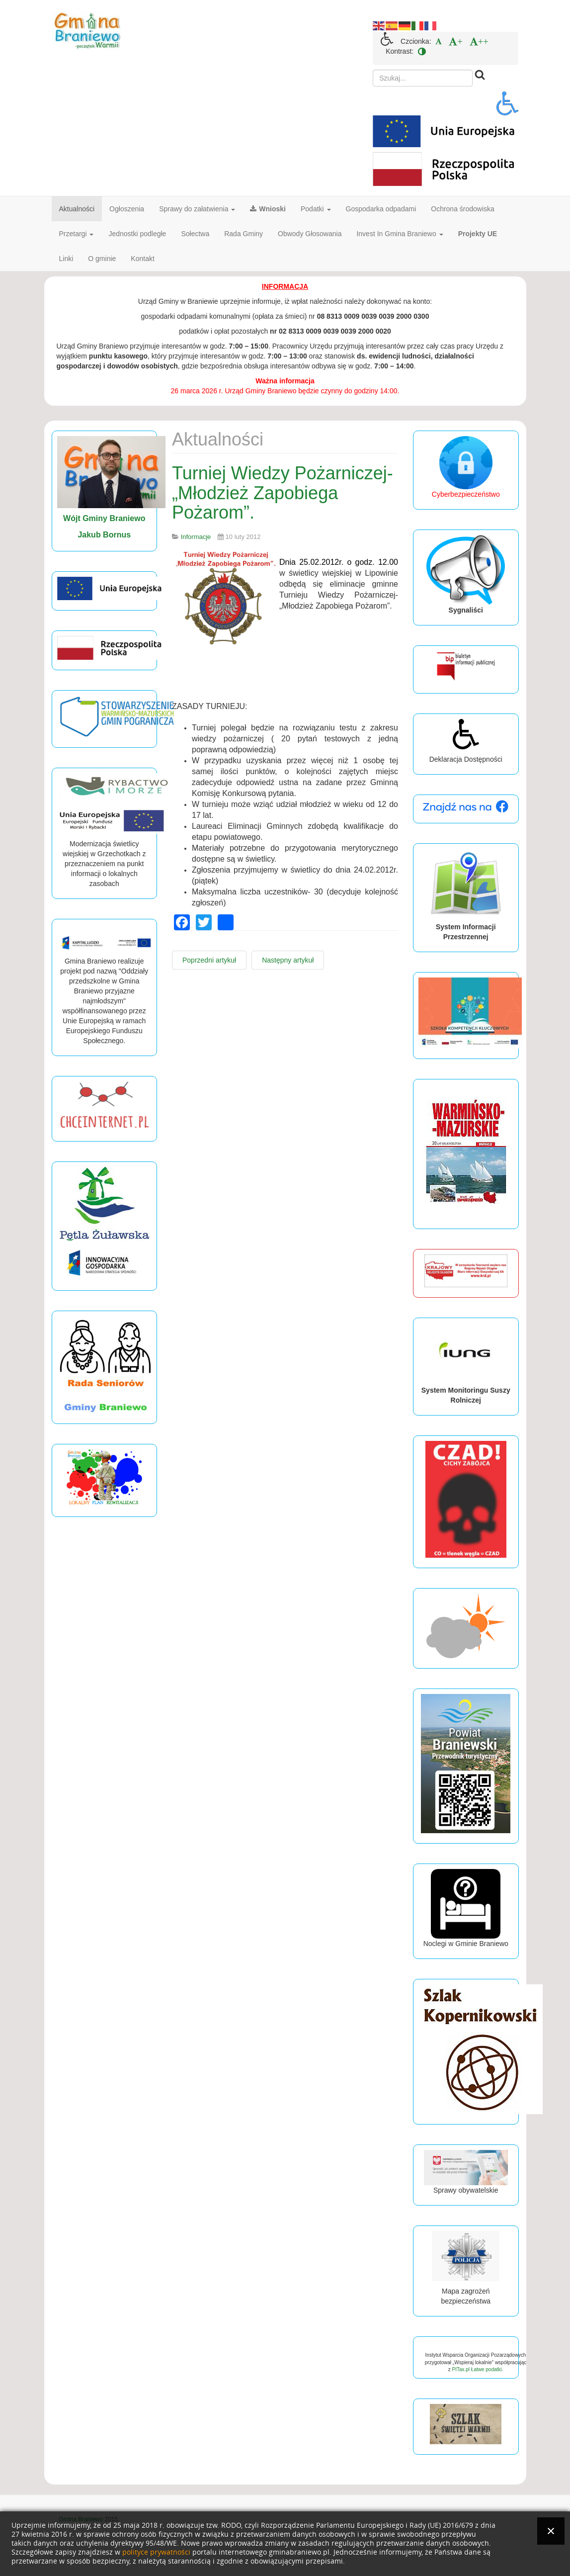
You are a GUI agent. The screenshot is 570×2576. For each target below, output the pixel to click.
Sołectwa (195, 234)
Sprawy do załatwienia (197, 209)
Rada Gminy (243, 234)
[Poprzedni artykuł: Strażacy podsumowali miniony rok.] (209, 960)
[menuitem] (438, 41)
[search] (423, 78)
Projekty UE (477, 234)
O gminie (102, 259)
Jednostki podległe (137, 234)
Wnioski (268, 209)
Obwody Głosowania (309, 234)
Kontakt (142, 259)
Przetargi (76, 234)
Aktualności (77, 209)
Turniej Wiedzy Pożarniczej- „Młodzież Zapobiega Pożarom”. (282, 493)
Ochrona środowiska (462, 209)
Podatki (316, 209)
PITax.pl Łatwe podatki (476, 2369)
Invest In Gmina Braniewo (399, 234)
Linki (66, 259)
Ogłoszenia (126, 209)
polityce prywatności (156, 2552)
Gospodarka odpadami (381, 209)
